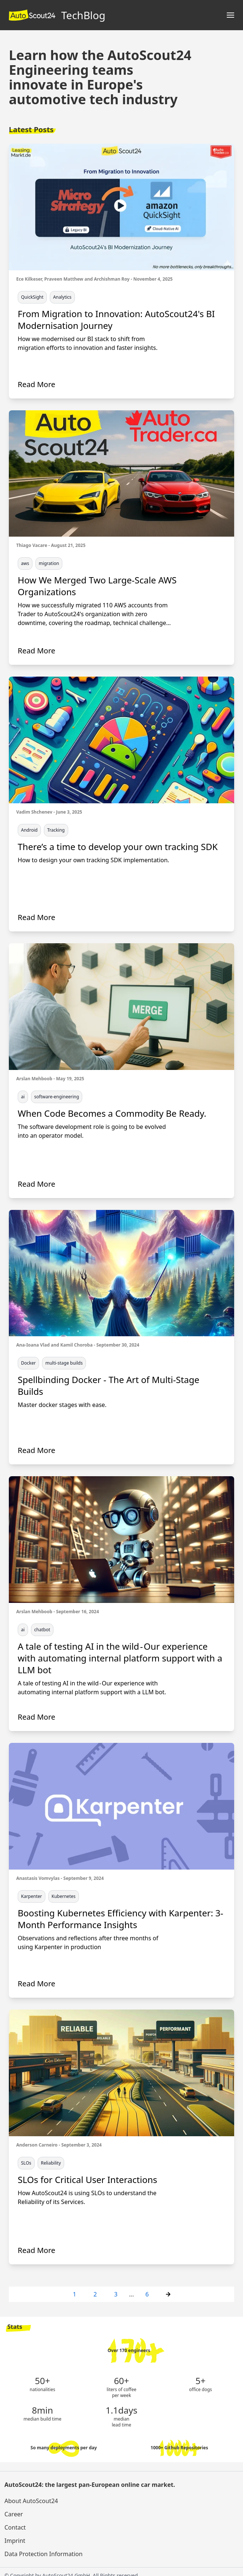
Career (13, 2514)
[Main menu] (230, 15)
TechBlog (57, 15)
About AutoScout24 (31, 2501)
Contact (15, 2527)
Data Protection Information (43, 2554)
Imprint (14, 2541)
